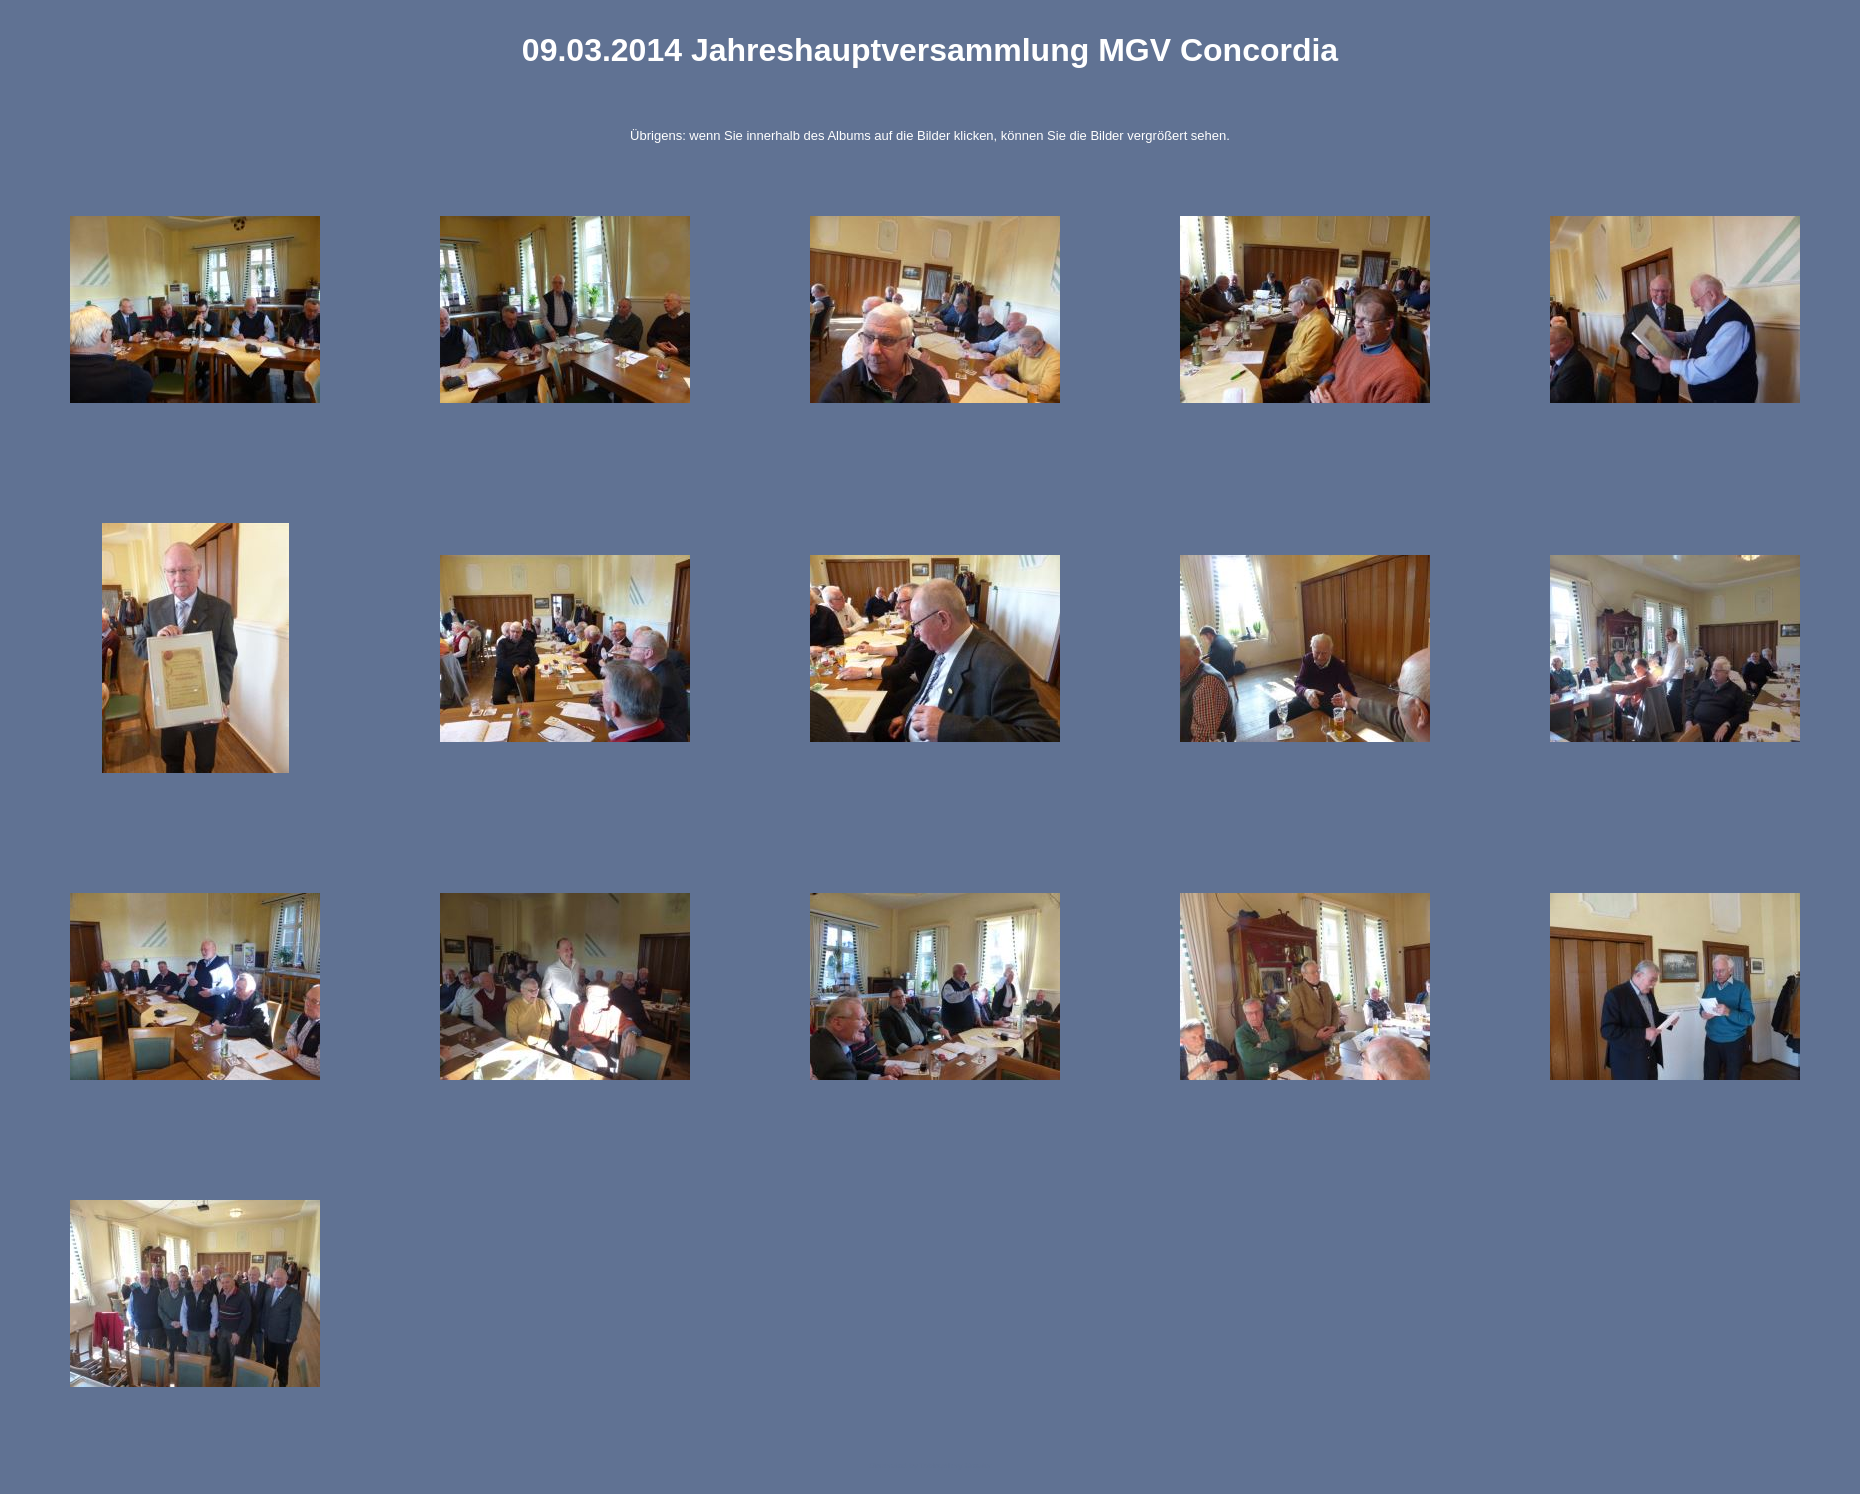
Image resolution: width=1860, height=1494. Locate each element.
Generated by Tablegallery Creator (930, 1465)
